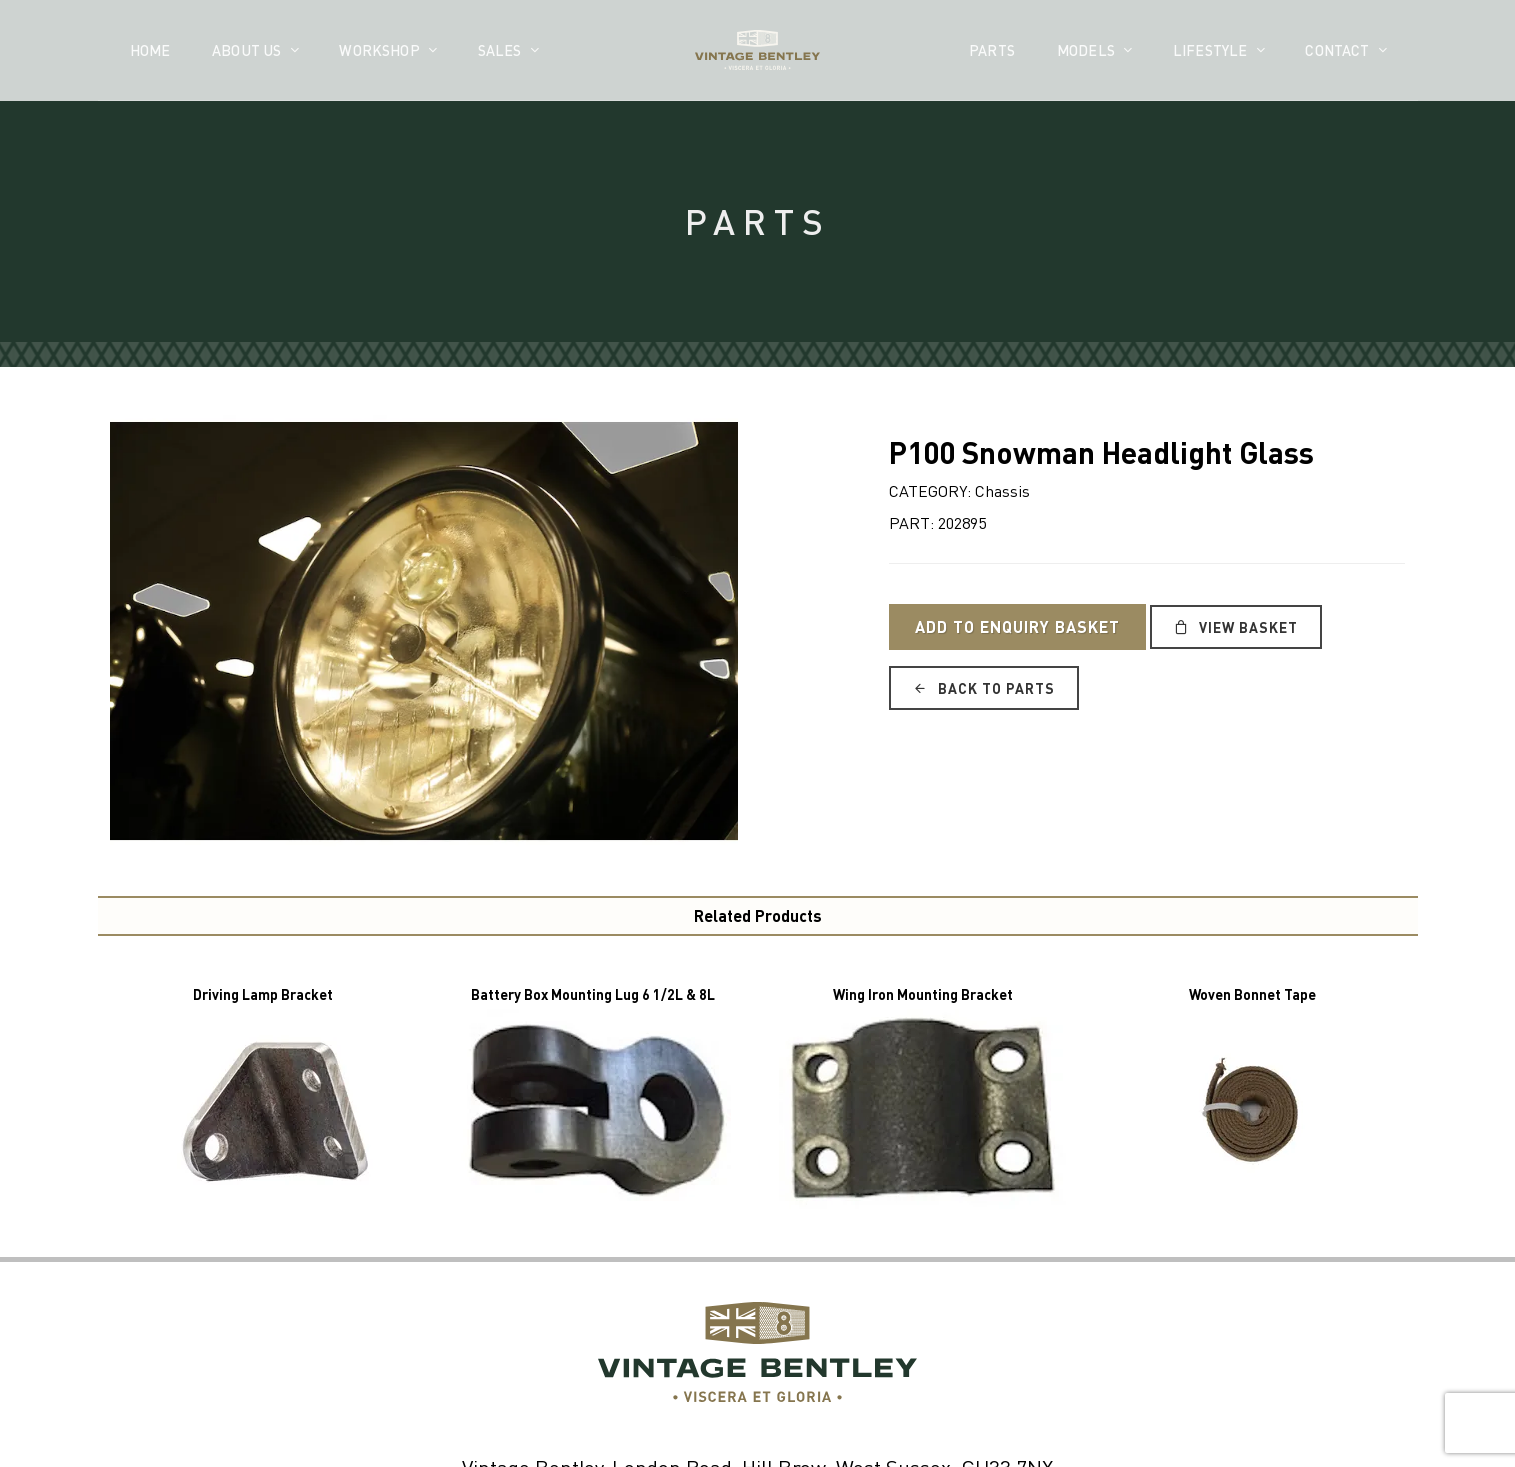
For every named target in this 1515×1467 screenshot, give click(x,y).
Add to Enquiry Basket (1017, 626)
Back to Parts (984, 688)
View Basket (1236, 627)
